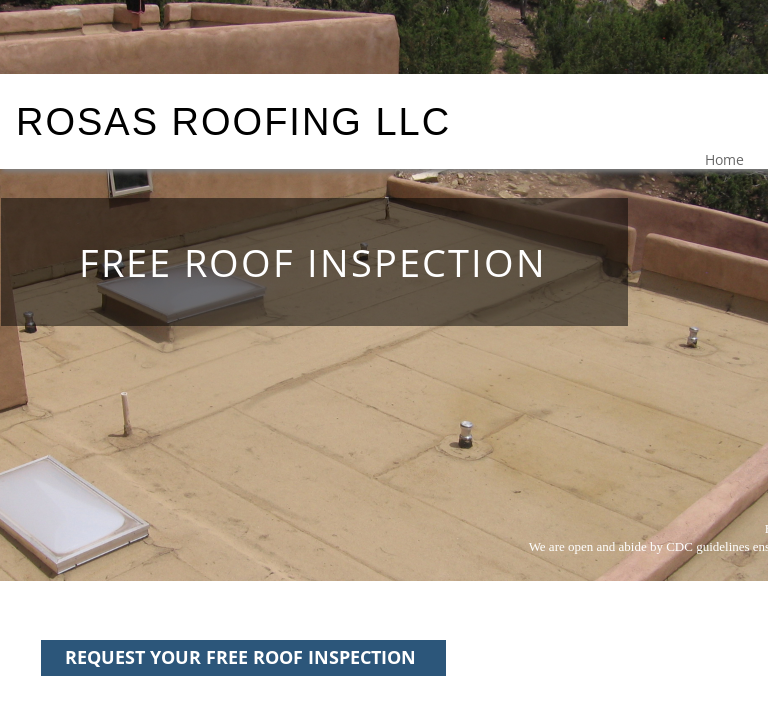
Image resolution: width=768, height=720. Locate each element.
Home (724, 159)
